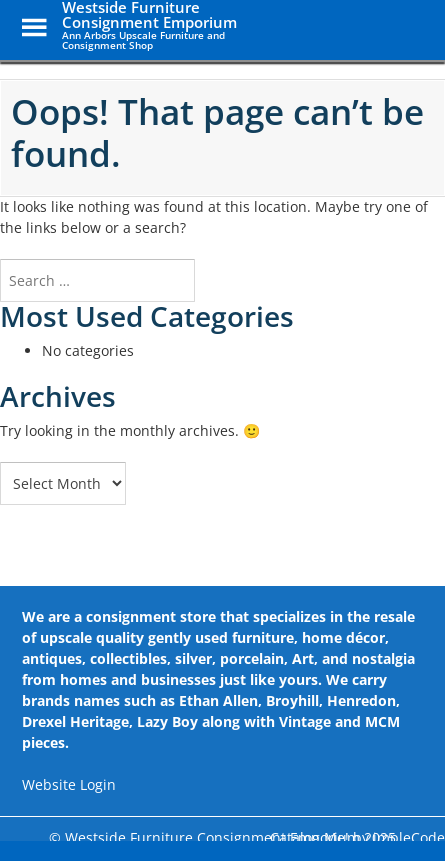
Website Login (69, 784)
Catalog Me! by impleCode (357, 837)
